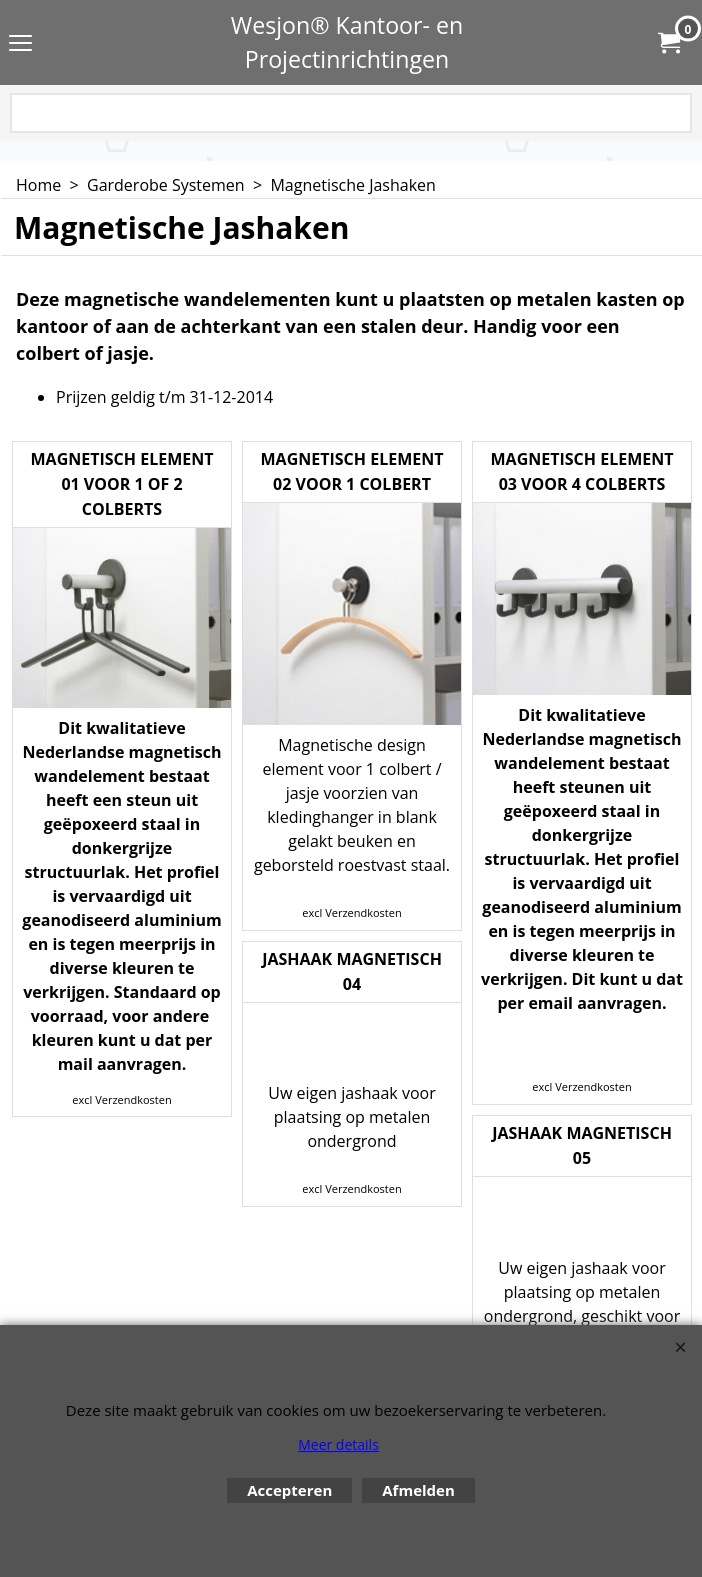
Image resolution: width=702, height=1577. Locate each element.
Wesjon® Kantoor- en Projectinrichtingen (347, 42)
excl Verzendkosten (121, 1099)
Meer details (338, 1444)
